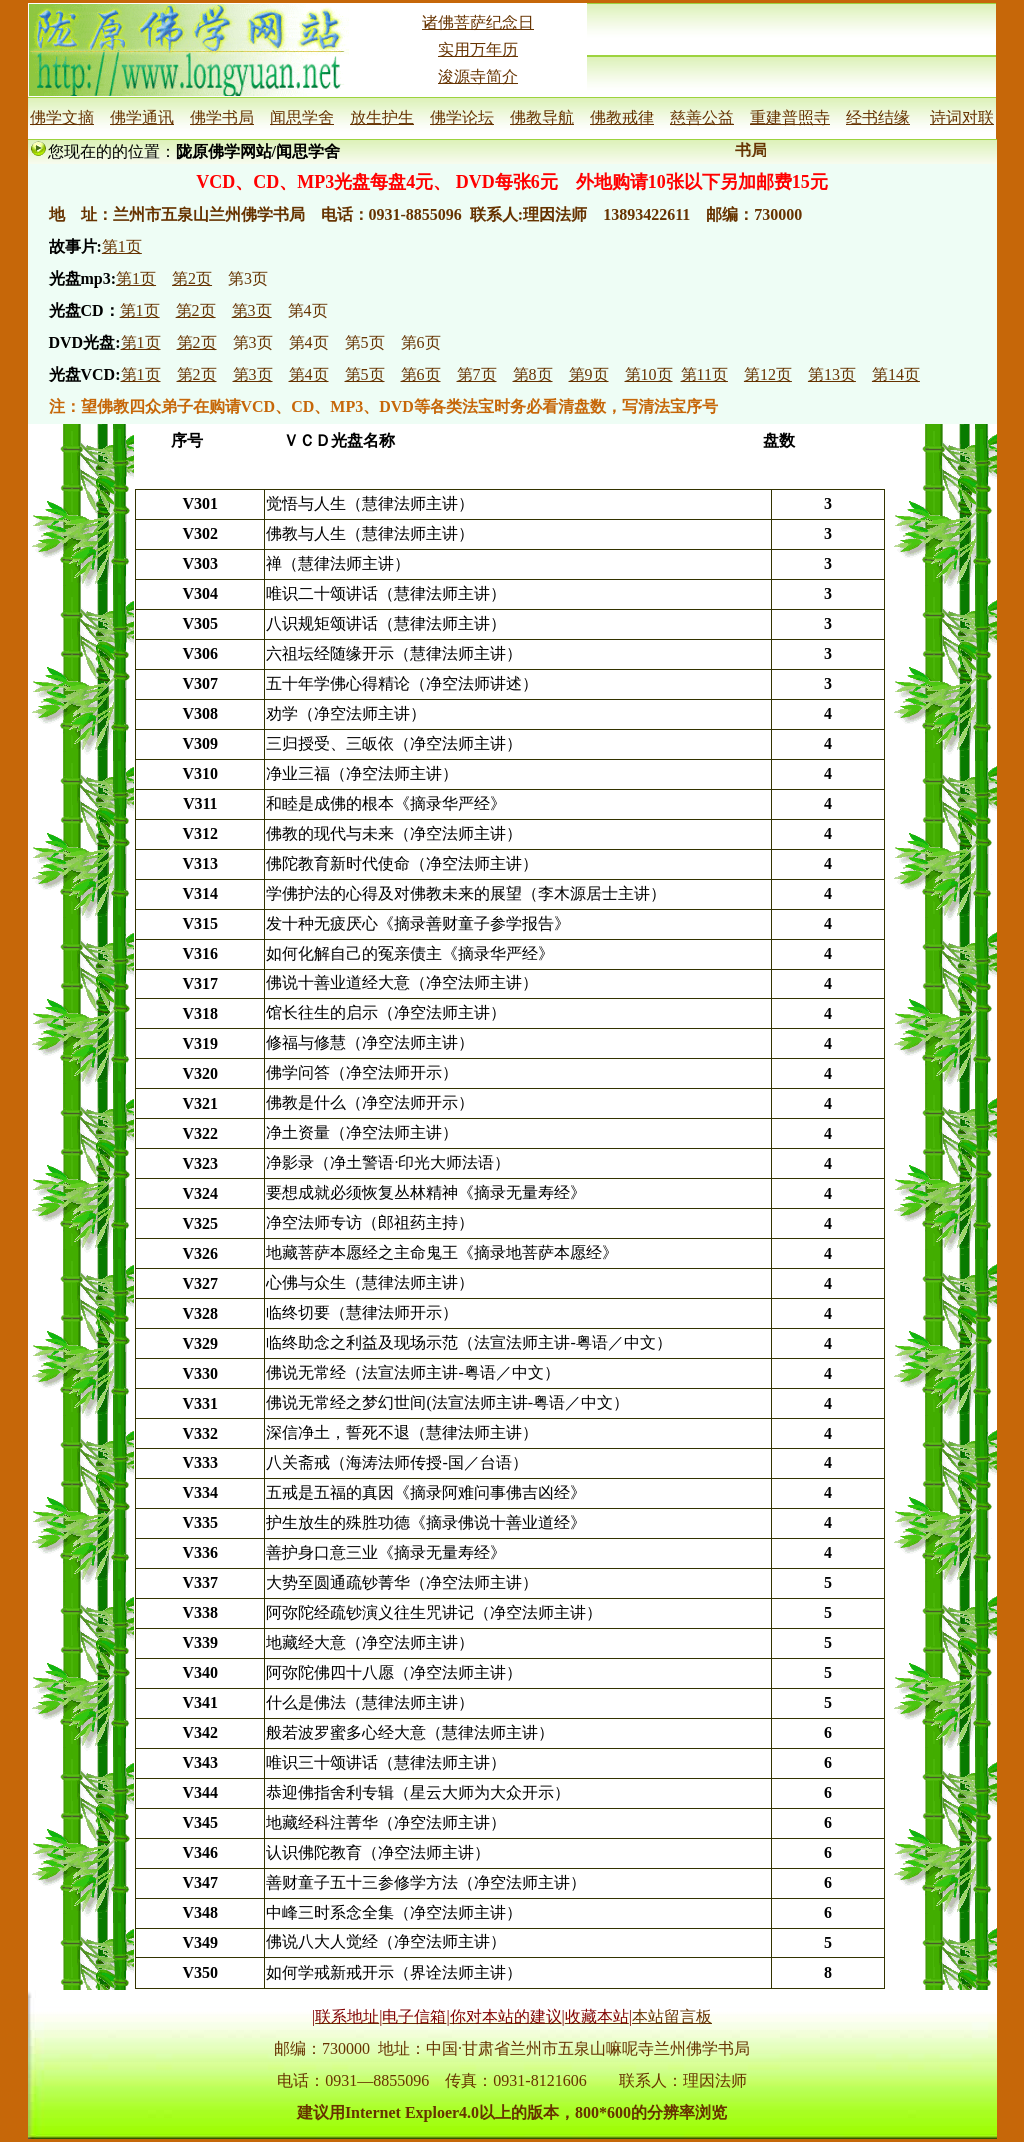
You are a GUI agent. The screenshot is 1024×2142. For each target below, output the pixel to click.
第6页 (421, 342)
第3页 (248, 278)
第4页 (308, 310)
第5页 (365, 342)
